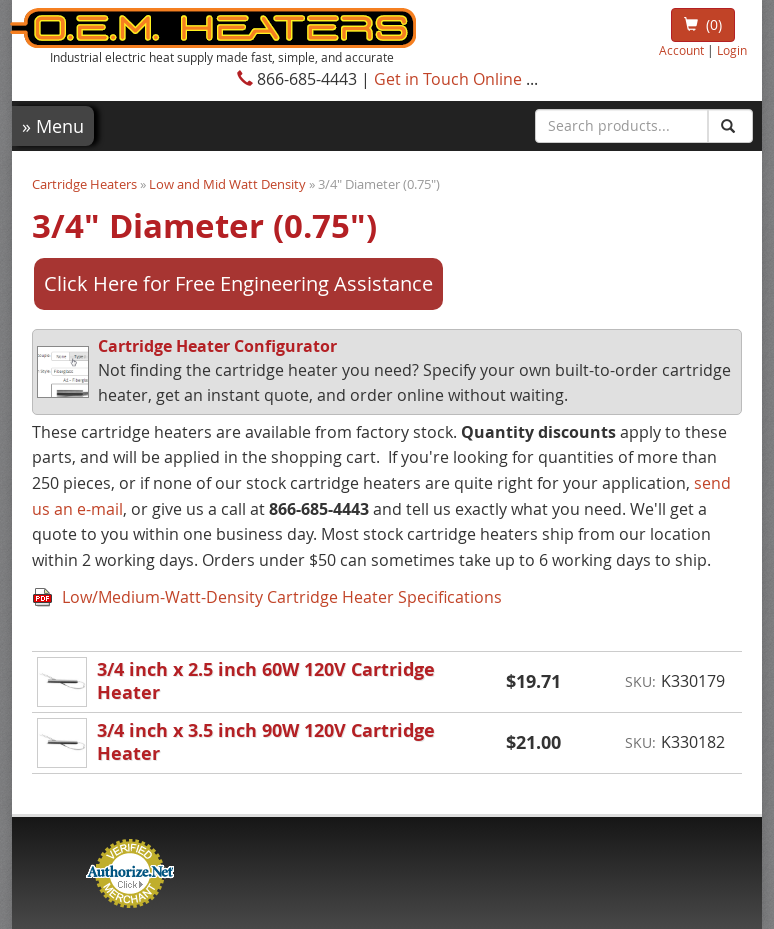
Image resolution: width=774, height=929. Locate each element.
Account (681, 50)
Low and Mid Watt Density (227, 184)
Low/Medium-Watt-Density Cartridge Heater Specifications (282, 597)
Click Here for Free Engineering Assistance (238, 283)
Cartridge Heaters (84, 184)
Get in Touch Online (448, 79)
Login (732, 50)
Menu (53, 126)
